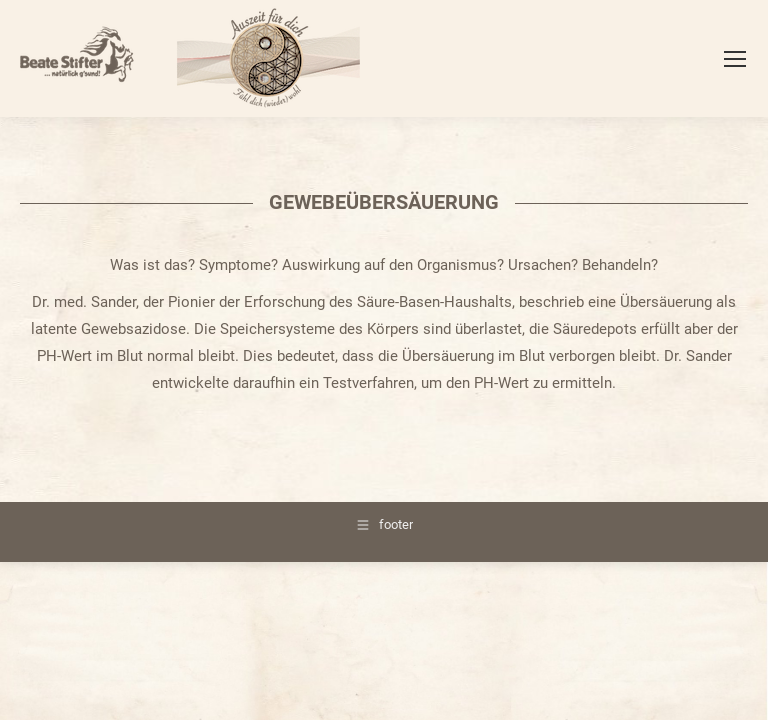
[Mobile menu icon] (735, 59)
